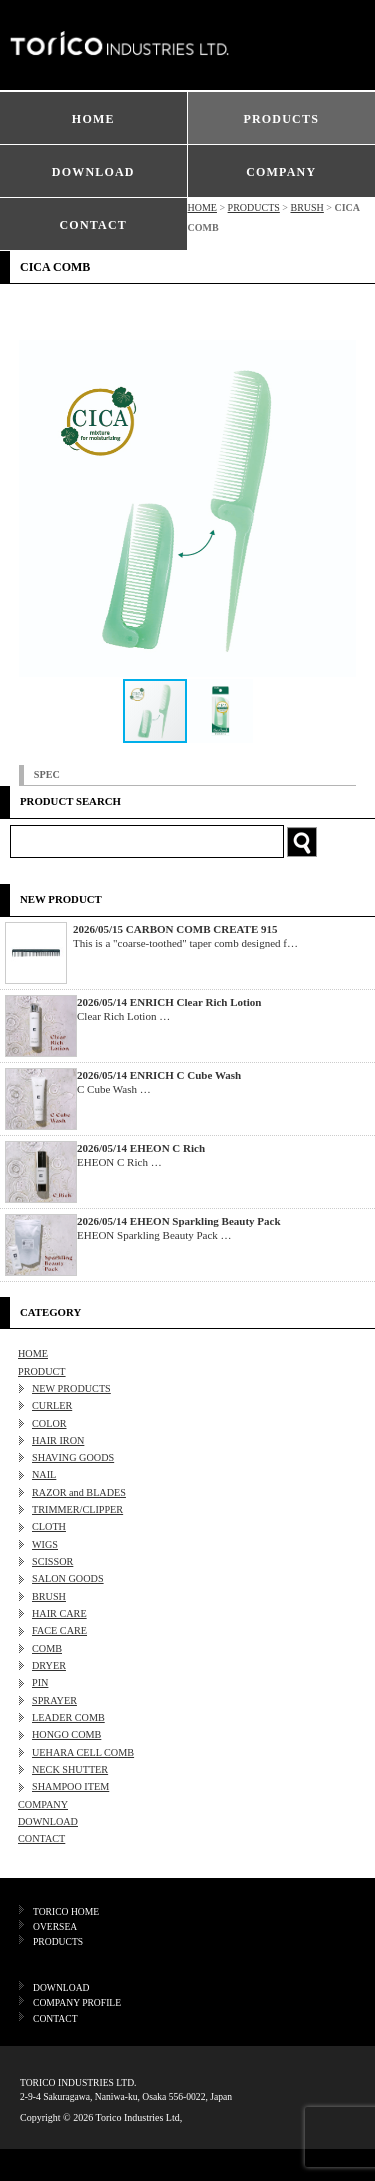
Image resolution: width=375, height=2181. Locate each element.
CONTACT (93, 225)
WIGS (45, 1544)
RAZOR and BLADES (79, 1492)
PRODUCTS (281, 119)
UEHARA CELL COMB (83, 1752)
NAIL (44, 1474)
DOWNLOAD (93, 172)
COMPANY (281, 172)
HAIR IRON (58, 1440)
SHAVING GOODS (73, 1457)
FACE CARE (59, 1630)
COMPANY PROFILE (77, 2002)
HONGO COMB (66, 1734)
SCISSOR (52, 1561)
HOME (93, 119)
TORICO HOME (66, 1911)
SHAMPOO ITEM (70, 1786)
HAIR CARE (59, 1613)
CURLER (52, 1405)
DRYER (49, 1665)
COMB (47, 1648)
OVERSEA (55, 1926)
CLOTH (49, 1526)
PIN (40, 1682)
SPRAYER (54, 1700)
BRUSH (306, 207)
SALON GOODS (68, 1578)
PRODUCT (42, 1371)
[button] (338, 509)
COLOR (49, 1423)
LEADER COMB (68, 1717)
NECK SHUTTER (70, 1769)
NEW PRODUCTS (71, 1388)
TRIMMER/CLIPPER (77, 1509)
